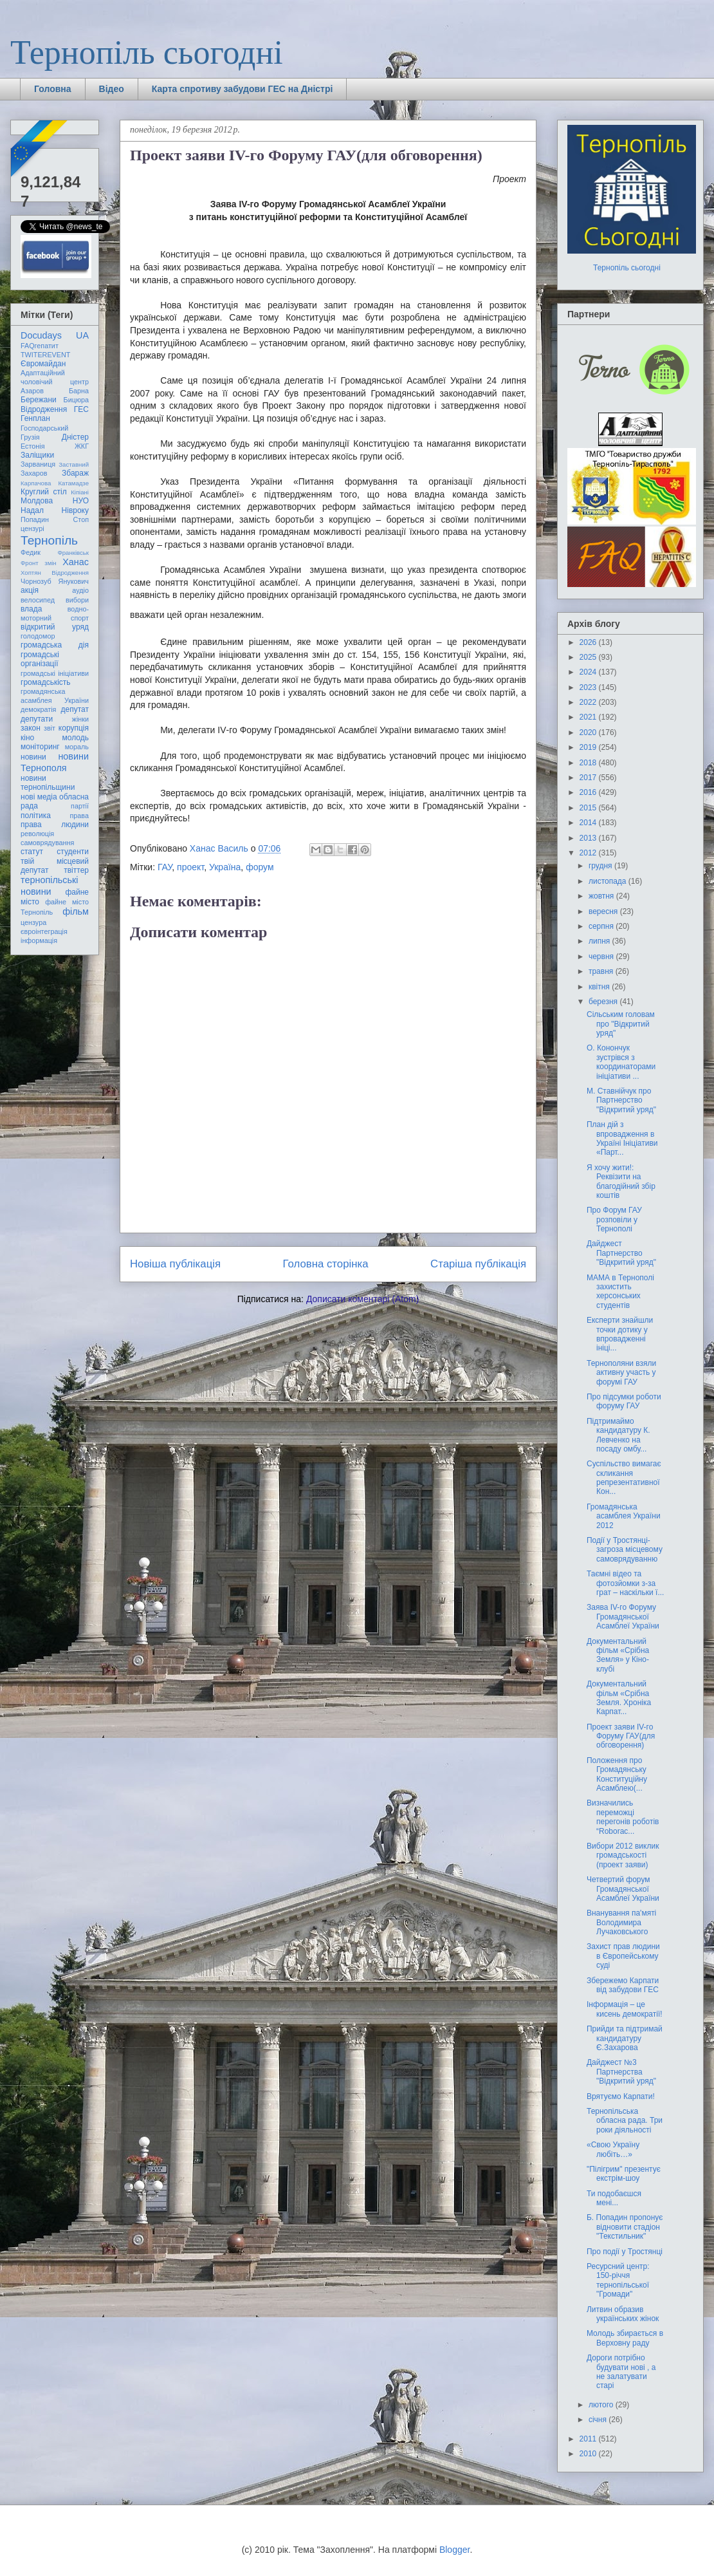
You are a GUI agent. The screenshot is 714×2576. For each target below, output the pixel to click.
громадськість (46, 682)
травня (602, 971)
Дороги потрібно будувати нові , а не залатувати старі (621, 2371)
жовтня (602, 896)
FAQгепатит (40, 346)
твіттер (76, 870)
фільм (75, 911)
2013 (589, 838)
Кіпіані (80, 492)
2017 (589, 777)
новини (33, 756)
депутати (37, 718)
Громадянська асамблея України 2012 (624, 1516)
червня (602, 956)
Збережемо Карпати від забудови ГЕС (623, 1985)
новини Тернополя (55, 761)
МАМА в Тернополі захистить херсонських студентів (620, 1291)
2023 (589, 687)
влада (31, 608)
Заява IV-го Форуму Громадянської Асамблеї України (623, 1616)
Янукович (74, 581)
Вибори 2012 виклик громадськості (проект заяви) (623, 1855)
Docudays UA (55, 335)
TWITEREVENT (45, 355)
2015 (589, 807)
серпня (602, 926)
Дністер (75, 437)
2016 (589, 792)
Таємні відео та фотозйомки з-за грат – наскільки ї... (625, 1583)
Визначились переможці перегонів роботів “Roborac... (623, 1816)
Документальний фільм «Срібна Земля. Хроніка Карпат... (619, 1697)
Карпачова (36, 483)
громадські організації (40, 659)
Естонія (33, 446)
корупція (74, 728)
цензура (33, 922)
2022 (589, 702)
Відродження (44, 409)
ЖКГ (82, 446)
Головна (52, 89)
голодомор (38, 636)
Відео (111, 89)
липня (600, 941)
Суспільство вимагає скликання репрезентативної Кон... (624, 1477)
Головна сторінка (326, 1264)
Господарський (44, 428)
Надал (32, 510)
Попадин (35, 519)
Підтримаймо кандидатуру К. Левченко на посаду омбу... (618, 1435)
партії (80, 806)
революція (37, 833)
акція (30, 590)
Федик (31, 552)
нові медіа (39, 796)
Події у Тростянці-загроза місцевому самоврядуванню (625, 1549)
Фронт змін (39, 562)
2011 (589, 2438)
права (79, 815)
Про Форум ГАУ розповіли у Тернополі (614, 1219)
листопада (608, 881)
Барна (79, 391)
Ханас (75, 562)
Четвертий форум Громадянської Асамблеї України (623, 1889)
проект (190, 867)
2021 (589, 717)
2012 (589, 852)
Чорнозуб (36, 581)
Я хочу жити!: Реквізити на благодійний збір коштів (621, 1181)
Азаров (32, 391)
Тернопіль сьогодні (146, 52)
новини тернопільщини (48, 783)
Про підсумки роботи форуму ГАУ (624, 1401)
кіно (27, 737)
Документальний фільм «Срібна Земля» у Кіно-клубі (618, 1655)
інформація (39, 940)
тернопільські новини (49, 885)
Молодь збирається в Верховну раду (625, 2338)
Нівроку (75, 510)
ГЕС (81, 409)
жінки (80, 719)
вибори (77, 600)
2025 (589, 657)
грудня (601, 865)
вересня (604, 911)
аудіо (80, 590)
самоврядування (47, 842)
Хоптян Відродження (55, 572)
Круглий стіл (44, 491)
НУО (81, 500)
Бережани (39, 399)
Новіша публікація (175, 1264)
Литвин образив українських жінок (623, 2314)
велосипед (38, 600)
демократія (38, 709)
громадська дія (55, 644)
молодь (75, 737)
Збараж (75, 473)
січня (599, 2419)
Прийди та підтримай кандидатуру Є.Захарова (625, 2038)
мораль (77, 747)
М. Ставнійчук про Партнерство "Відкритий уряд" (621, 1100)
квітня (600, 986)
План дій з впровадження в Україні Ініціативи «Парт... (622, 1138)
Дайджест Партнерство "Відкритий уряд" (621, 1253)
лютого (602, 2404)
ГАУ (165, 867)
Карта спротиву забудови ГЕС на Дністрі (242, 89)
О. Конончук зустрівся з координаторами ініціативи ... (621, 1061)
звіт (49, 728)
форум (259, 867)
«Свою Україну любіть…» (613, 2149)
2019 (589, 747)
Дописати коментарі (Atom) (362, 1299)
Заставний (74, 464)
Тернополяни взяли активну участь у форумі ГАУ (621, 1372)
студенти (73, 851)
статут (32, 851)
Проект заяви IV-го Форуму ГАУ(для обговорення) (621, 1736)
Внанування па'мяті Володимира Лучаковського (621, 1922)
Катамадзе (74, 483)
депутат (75, 709)
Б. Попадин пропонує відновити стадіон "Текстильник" (625, 2227)
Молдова (37, 500)
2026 (589, 642)
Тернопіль (49, 540)
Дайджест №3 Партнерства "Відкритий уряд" (621, 2072)
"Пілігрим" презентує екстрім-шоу (624, 2174)
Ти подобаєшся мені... (614, 2198)
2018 (589, 762)
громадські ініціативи (55, 673)
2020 (589, 732)
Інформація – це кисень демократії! (625, 2009)
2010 (589, 2453)
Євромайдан (43, 363)
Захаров (34, 473)
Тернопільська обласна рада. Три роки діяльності (625, 2120)
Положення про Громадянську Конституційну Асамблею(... (617, 1774)
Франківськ (73, 552)
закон (31, 728)
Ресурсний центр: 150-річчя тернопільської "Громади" (618, 2280)
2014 (589, 822)
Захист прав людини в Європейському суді (623, 1956)
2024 (589, 672)
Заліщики (37, 455)
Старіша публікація (478, 1264)
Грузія (30, 437)
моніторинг (40, 746)
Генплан (35, 418)
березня (604, 1001)
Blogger (454, 2549)
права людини (55, 824)
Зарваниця (38, 464)
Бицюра (76, 400)
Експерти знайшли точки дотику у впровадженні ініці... (620, 1334)
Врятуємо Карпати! (621, 2096)
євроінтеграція (44, 931)
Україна (225, 867)
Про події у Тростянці (625, 2251)
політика (36, 815)
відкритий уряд (55, 626)
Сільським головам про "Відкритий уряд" (621, 1024)
